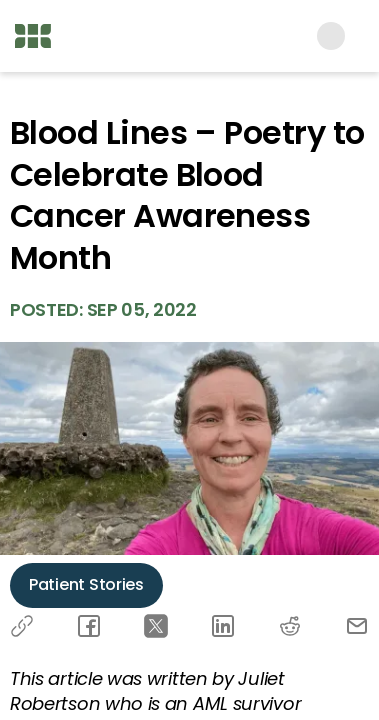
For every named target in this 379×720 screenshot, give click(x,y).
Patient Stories (86, 584)
